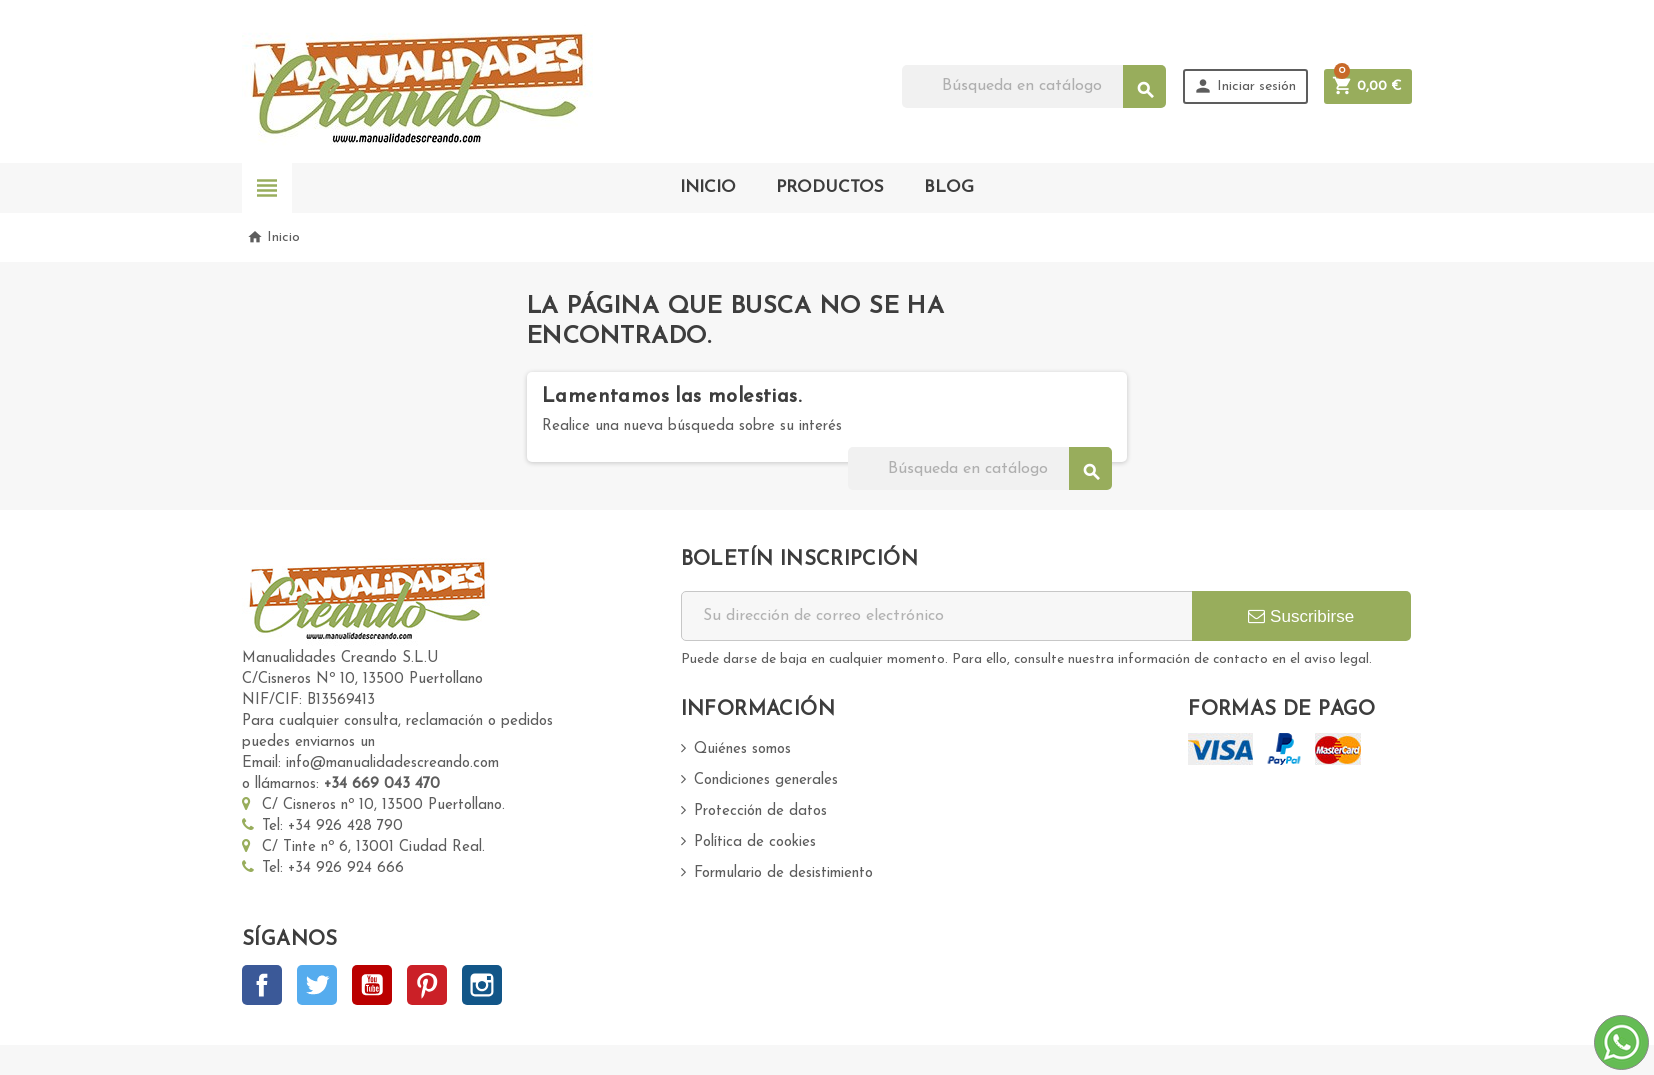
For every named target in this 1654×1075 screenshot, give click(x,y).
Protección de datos (760, 811)
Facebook (262, 985)
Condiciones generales (766, 780)
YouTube (372, 985)
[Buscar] (1034, 86)
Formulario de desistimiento (783, 873)
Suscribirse (1301, 616)
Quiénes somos (742, 749)
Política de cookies (755, 842)
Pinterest (427, 985)
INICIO (708, 187)
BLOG (949, 187)
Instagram (482, 985)
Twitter (317, 985)
